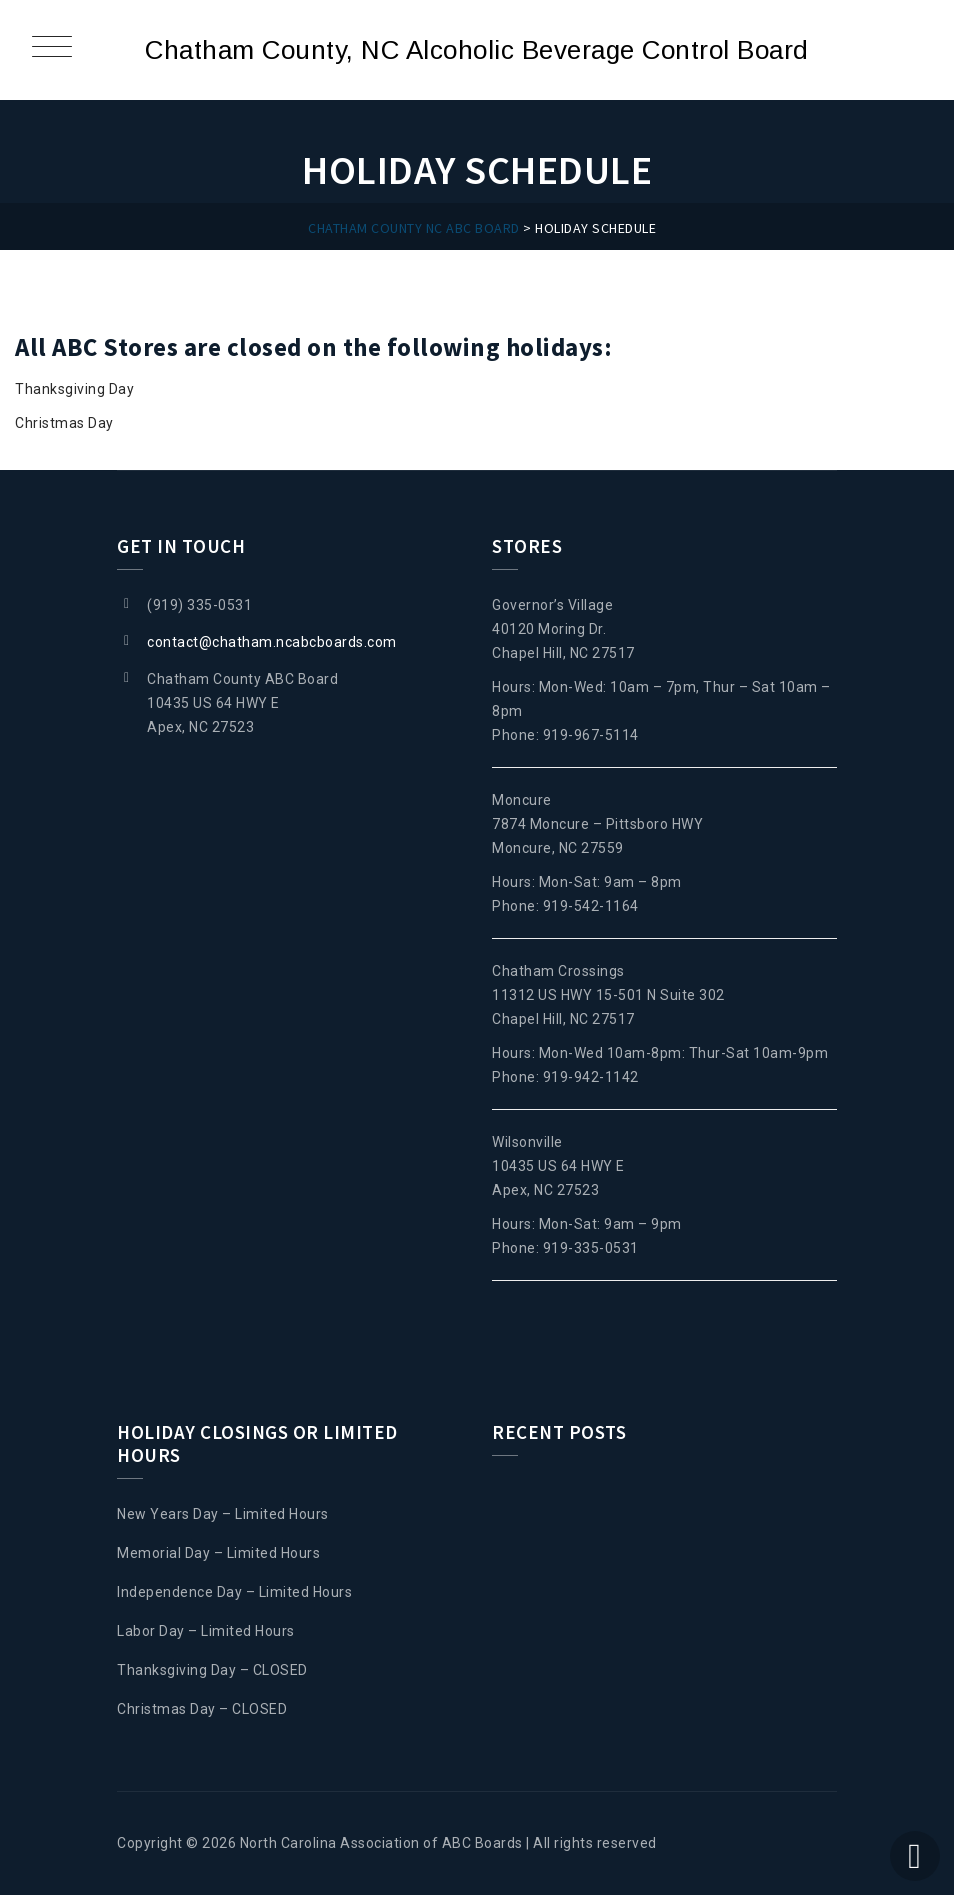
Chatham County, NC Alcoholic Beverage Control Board (477, 50)
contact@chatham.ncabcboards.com (272, 642)
